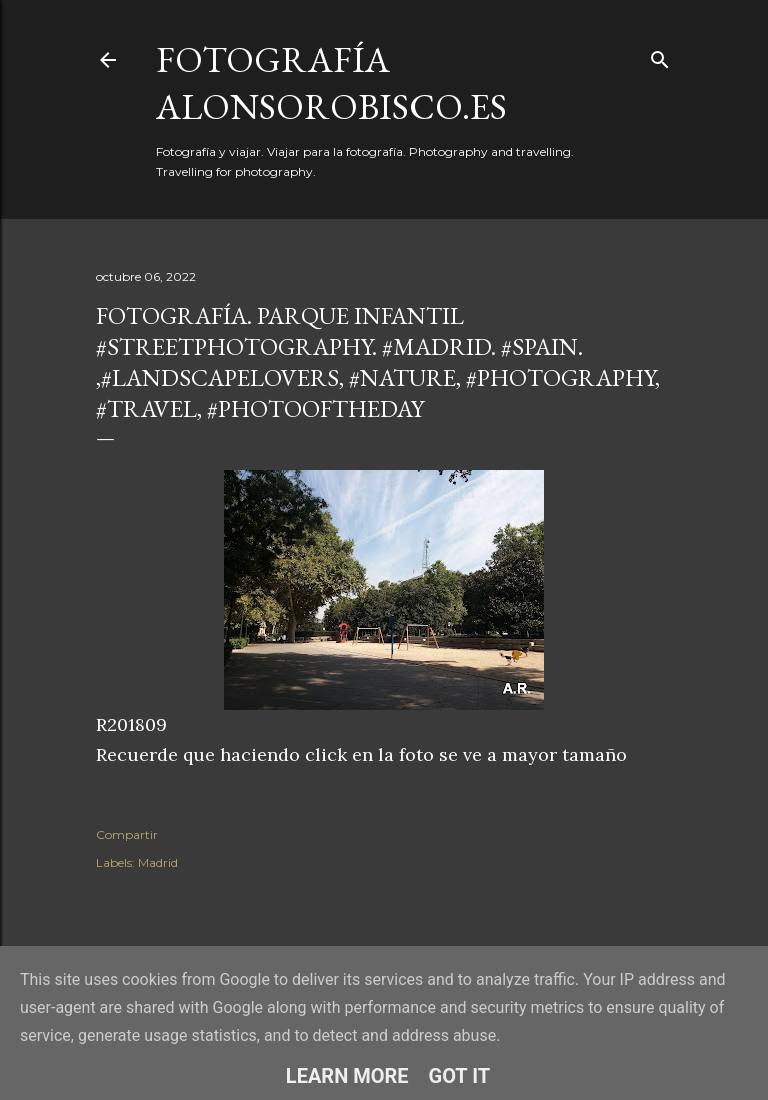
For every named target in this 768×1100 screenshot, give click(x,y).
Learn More (347, 1076)
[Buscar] (660, 55)
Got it (460, 1076)
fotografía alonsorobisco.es (331, 83)
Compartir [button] (127, 834)
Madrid (158, 862)
